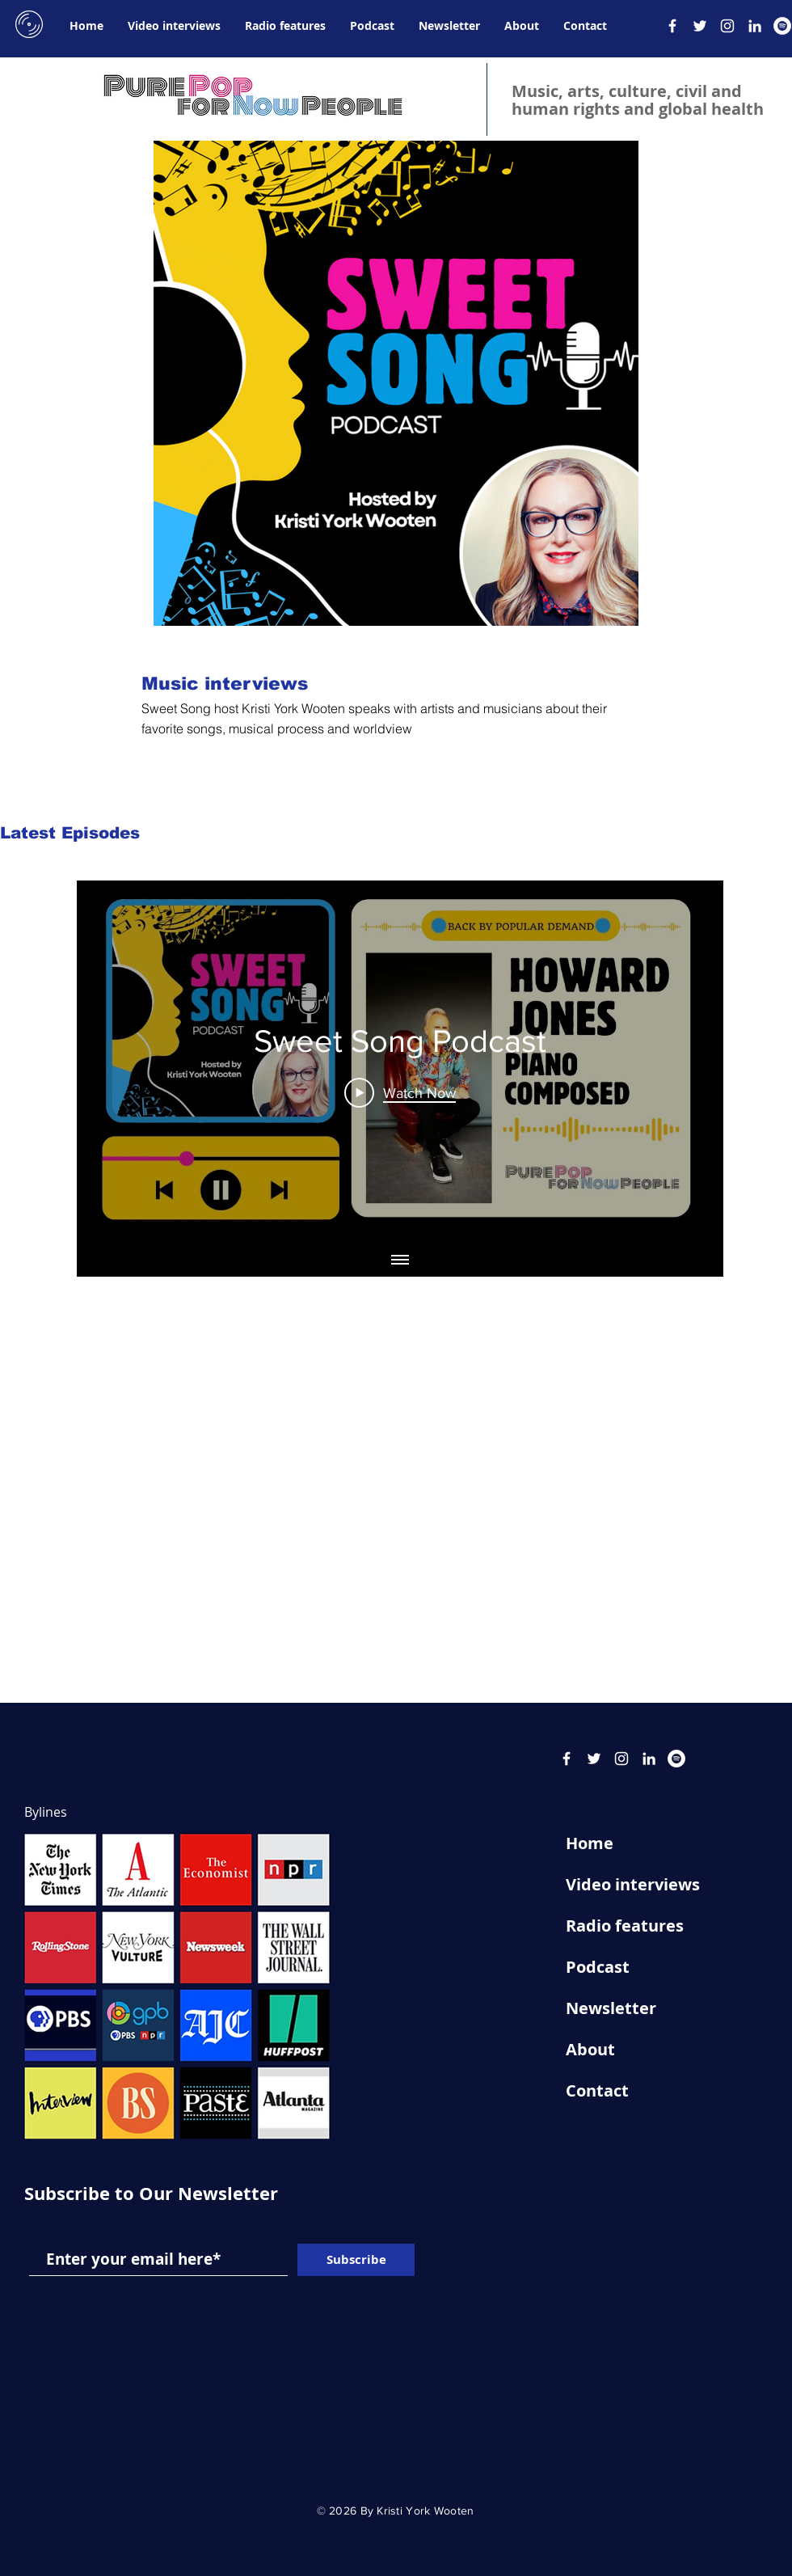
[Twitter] (700, 26)
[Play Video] (400, 1092)
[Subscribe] (356, 2260)
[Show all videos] (400, 1260)
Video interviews (633, 1884)
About (590, 2049)
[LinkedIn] (755, 26)
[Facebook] (672, 26)
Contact (597, 2090)
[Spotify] (782, 26)
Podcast (598, 1967)
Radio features (625, 1925)
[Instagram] (727, 26)
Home (589, 1843)
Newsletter (611, 2008)
